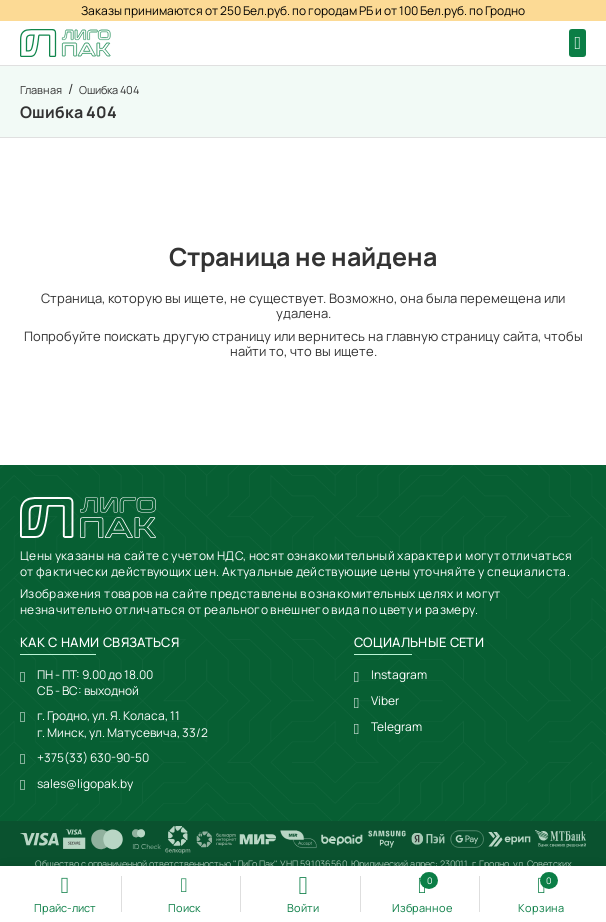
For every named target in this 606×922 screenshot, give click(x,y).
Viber (385, 701)
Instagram (399, 675)
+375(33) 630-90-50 (93, 757)
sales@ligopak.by (85, 783)
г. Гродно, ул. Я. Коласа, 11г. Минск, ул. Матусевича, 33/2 (122, 724)
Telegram (396, 727)
